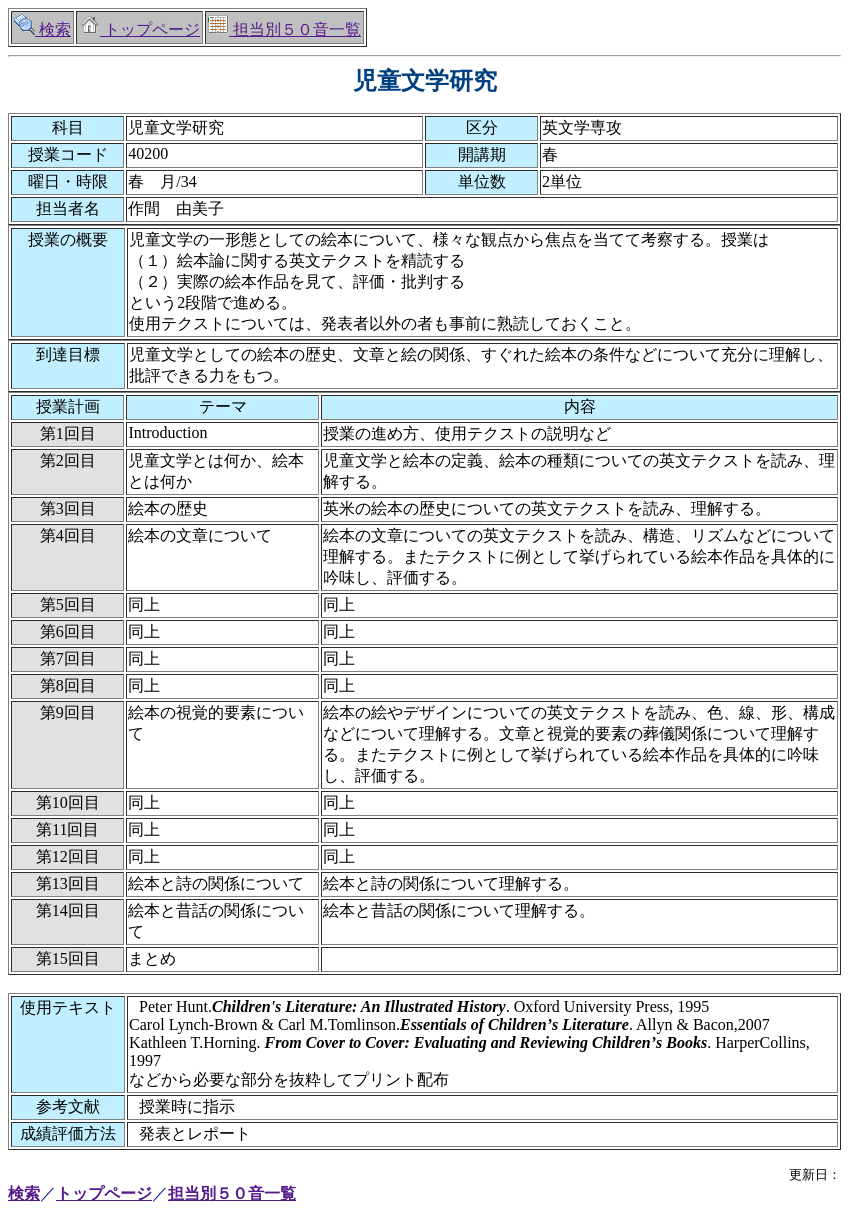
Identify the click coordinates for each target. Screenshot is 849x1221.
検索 (42, 29)
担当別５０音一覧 (284, 29)
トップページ (139, 29)
